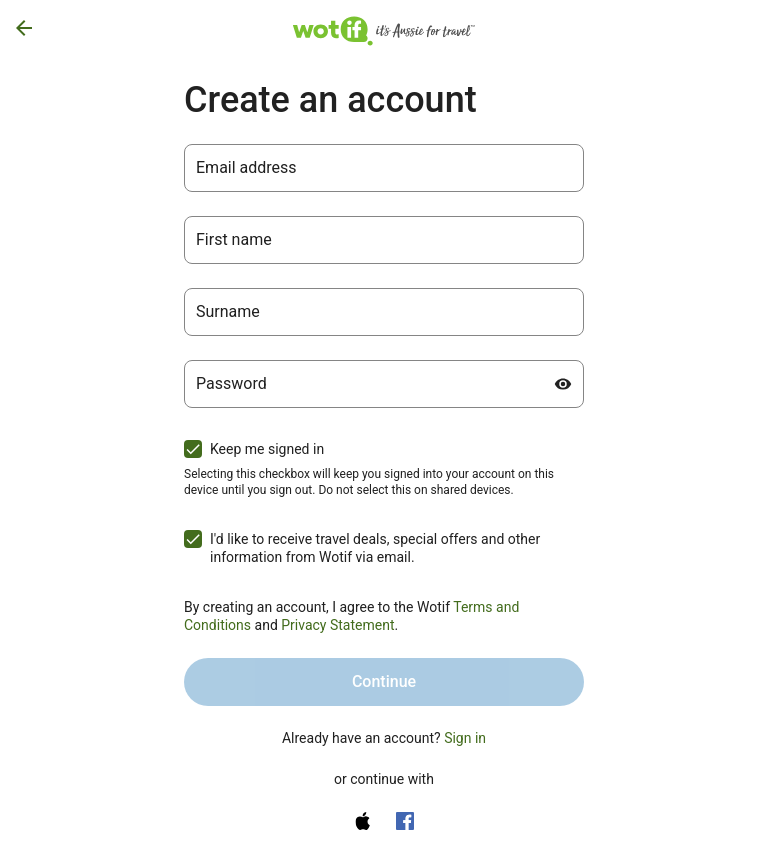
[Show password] (563, 384)
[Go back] (24, 28)
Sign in (465, 738)
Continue (384, 681)
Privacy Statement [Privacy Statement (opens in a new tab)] (337, 625)
